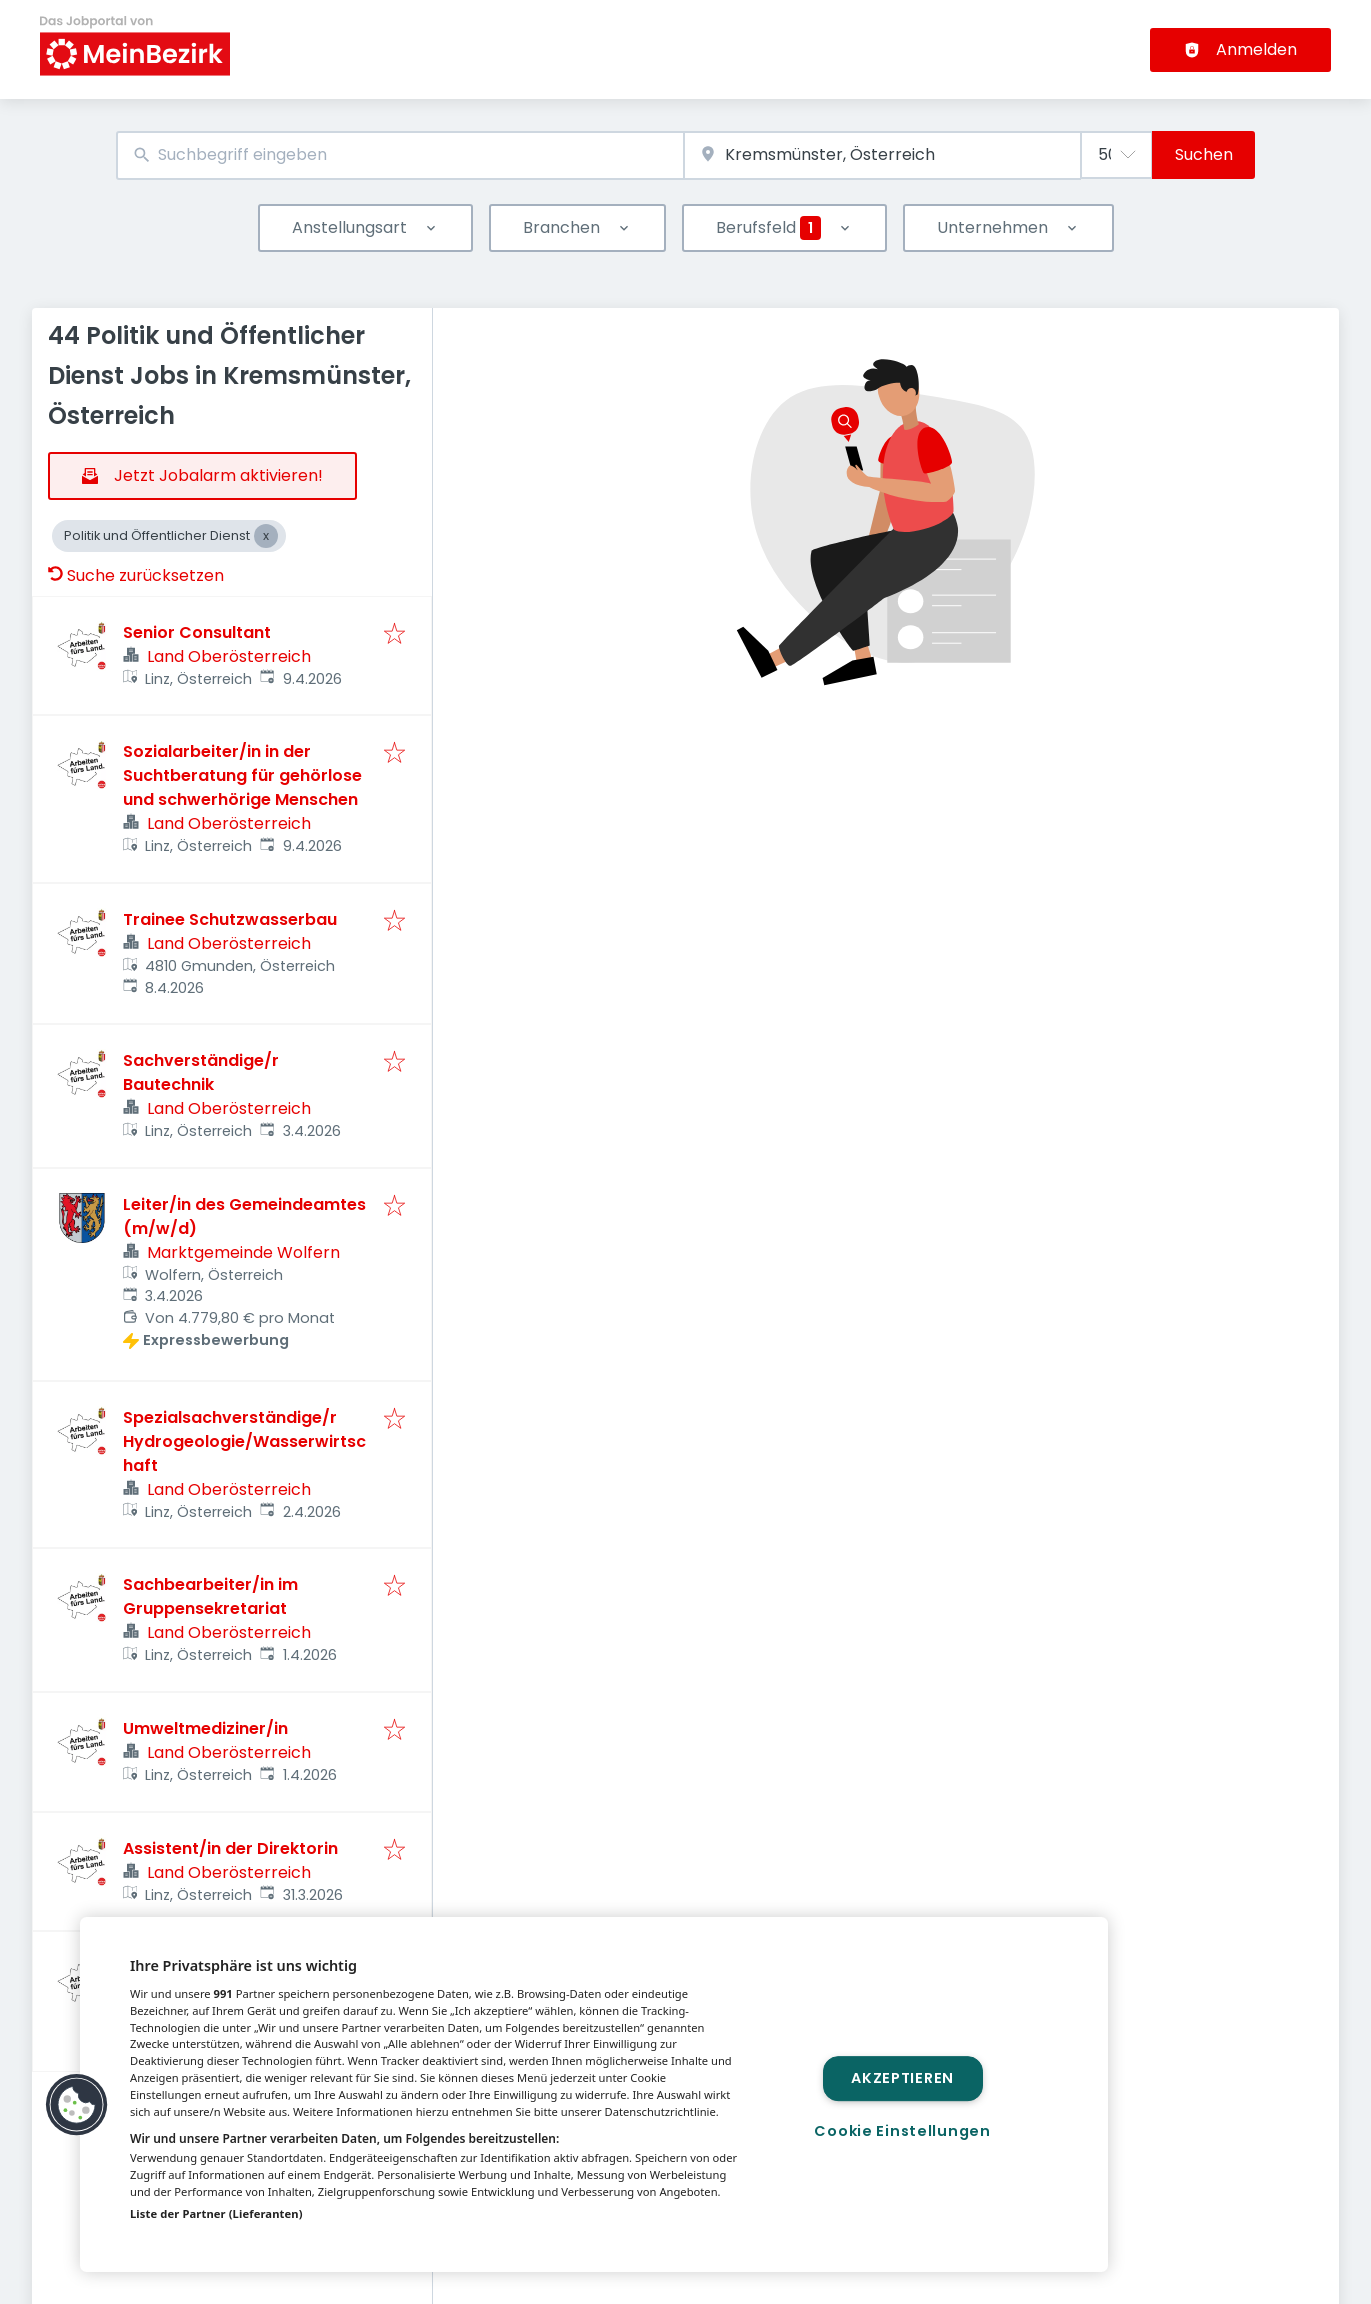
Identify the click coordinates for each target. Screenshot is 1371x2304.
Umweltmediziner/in (205, 1728)
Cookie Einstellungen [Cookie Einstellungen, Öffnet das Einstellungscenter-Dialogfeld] (902, 2131)
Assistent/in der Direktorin (230, 1848)
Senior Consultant (197, 632)
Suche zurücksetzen (136, 575)
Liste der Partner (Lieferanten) (216, 2213)
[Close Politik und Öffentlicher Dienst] (266, 536)
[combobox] (400, 155)
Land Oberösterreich (229, 656)
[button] (77, 2105)
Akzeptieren (902, 2078)
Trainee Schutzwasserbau (230, 919)
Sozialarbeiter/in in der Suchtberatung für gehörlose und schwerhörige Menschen (242, 775)
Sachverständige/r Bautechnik (201, 1072)
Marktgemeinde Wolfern (243, 1252)
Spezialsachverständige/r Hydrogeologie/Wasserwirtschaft (244, 1441)
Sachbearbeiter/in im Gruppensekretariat (210, 1596)
